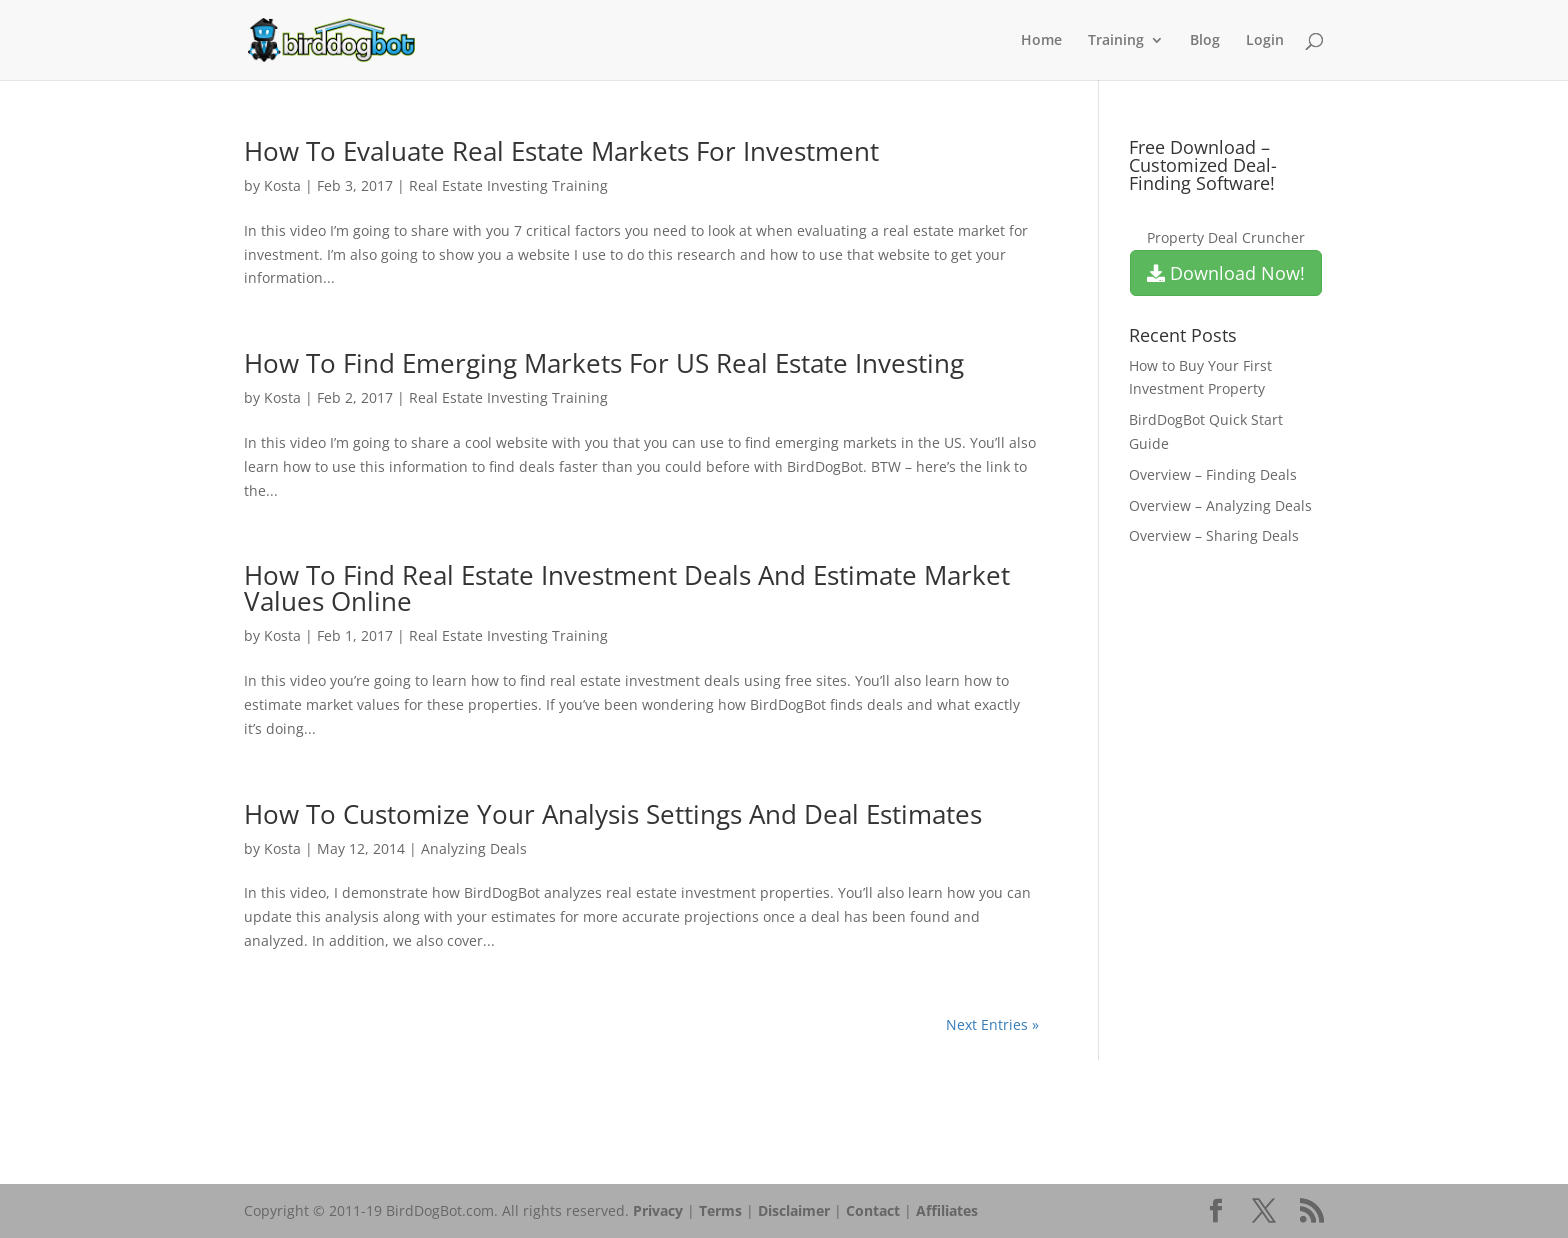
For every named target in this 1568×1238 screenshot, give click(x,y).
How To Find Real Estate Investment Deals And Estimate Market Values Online (627, 588)
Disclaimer (794, 1210)
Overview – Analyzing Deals (1220, 505)
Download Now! (1226, 273)
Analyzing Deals (474, 848)
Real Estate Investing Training (508, 185)
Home (1041, 41)
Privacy (658, 1210)
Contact (873, 1210)
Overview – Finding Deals (1213, 474)
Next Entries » (992, 1024)
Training (1116, 41)
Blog (1205, 41)
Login (1265, 41)
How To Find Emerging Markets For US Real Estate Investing (604, 363)
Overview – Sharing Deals (1214, 535)
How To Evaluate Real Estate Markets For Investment (561, 151)
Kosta (282, 185)
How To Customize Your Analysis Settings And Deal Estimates (613, 814)
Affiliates (947, 1210)
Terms (720, 1210)
